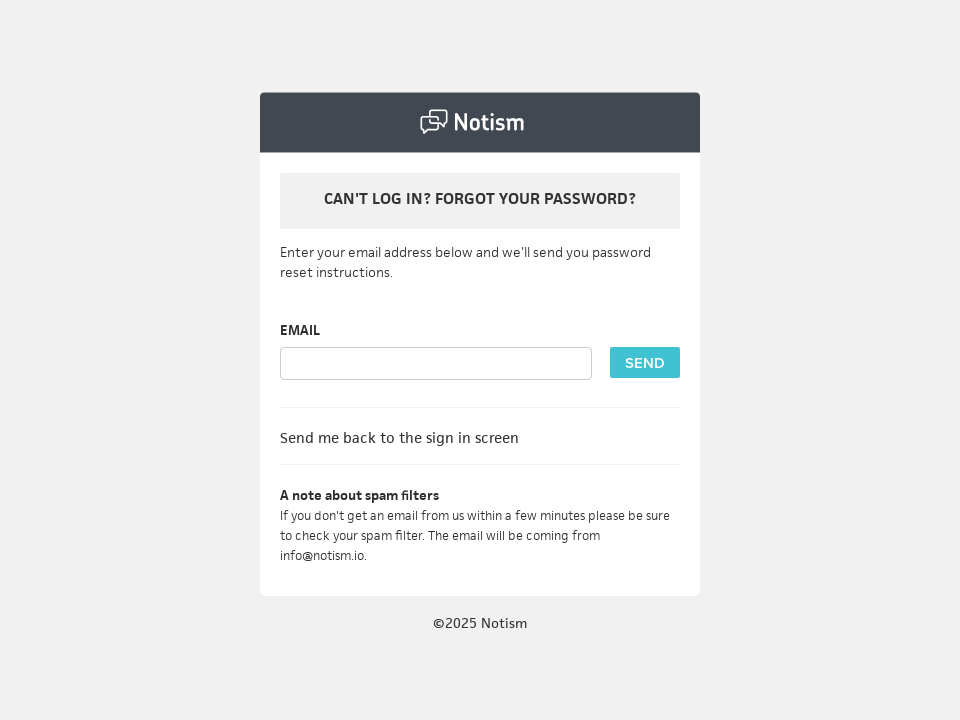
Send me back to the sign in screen (399, 437)
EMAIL (300, 330)
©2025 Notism (480, 623)
